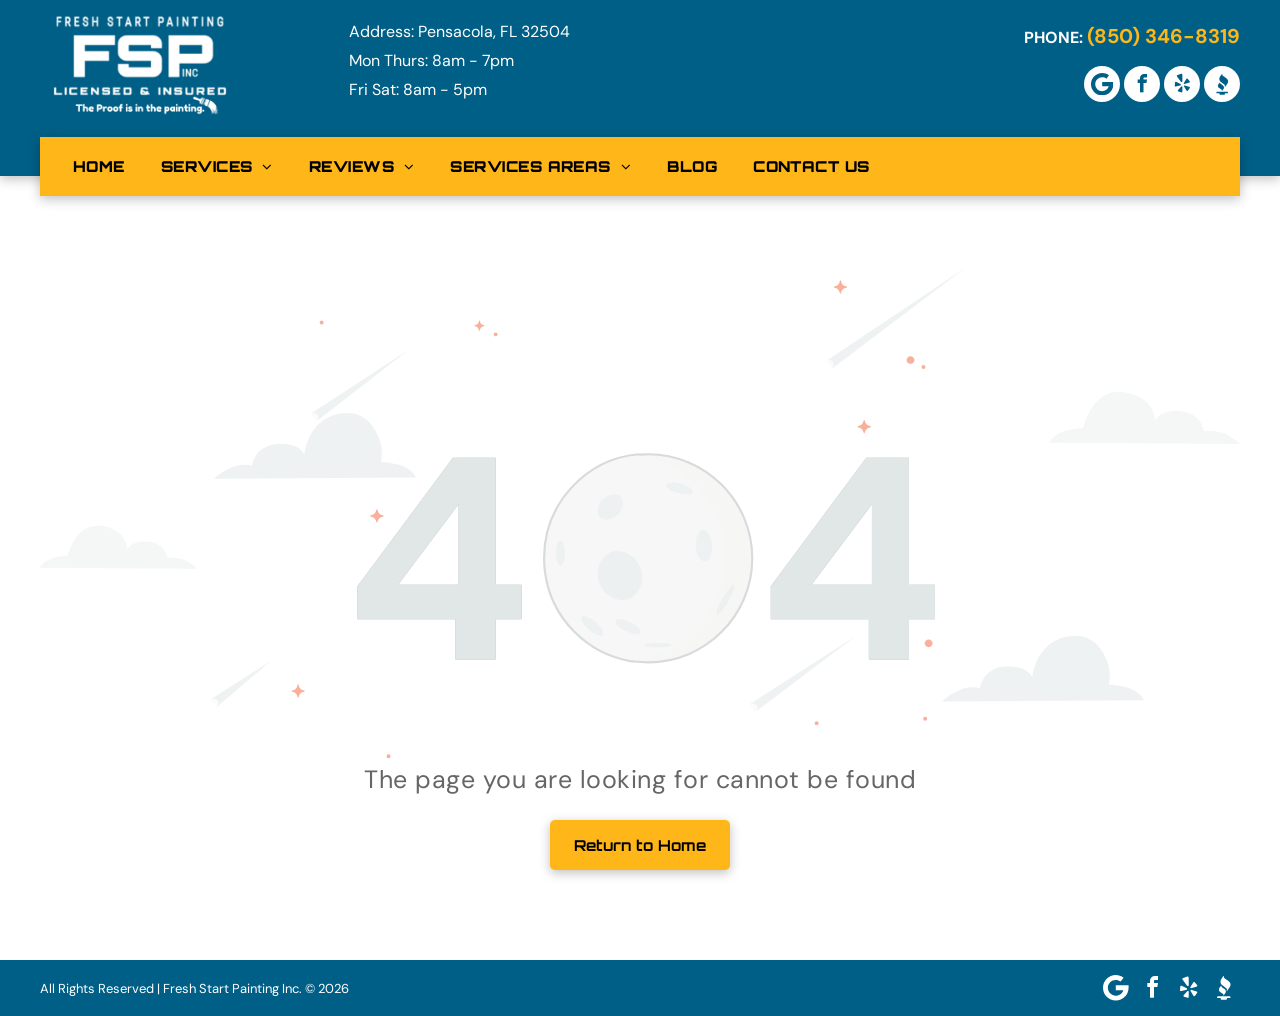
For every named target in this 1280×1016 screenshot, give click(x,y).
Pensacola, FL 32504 (494, 31)
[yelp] (1182, 84)
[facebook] (1142, 84)
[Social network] (1222, 84)
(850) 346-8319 (1163, 36)
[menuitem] (99, 166)
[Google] (1102, 84)
